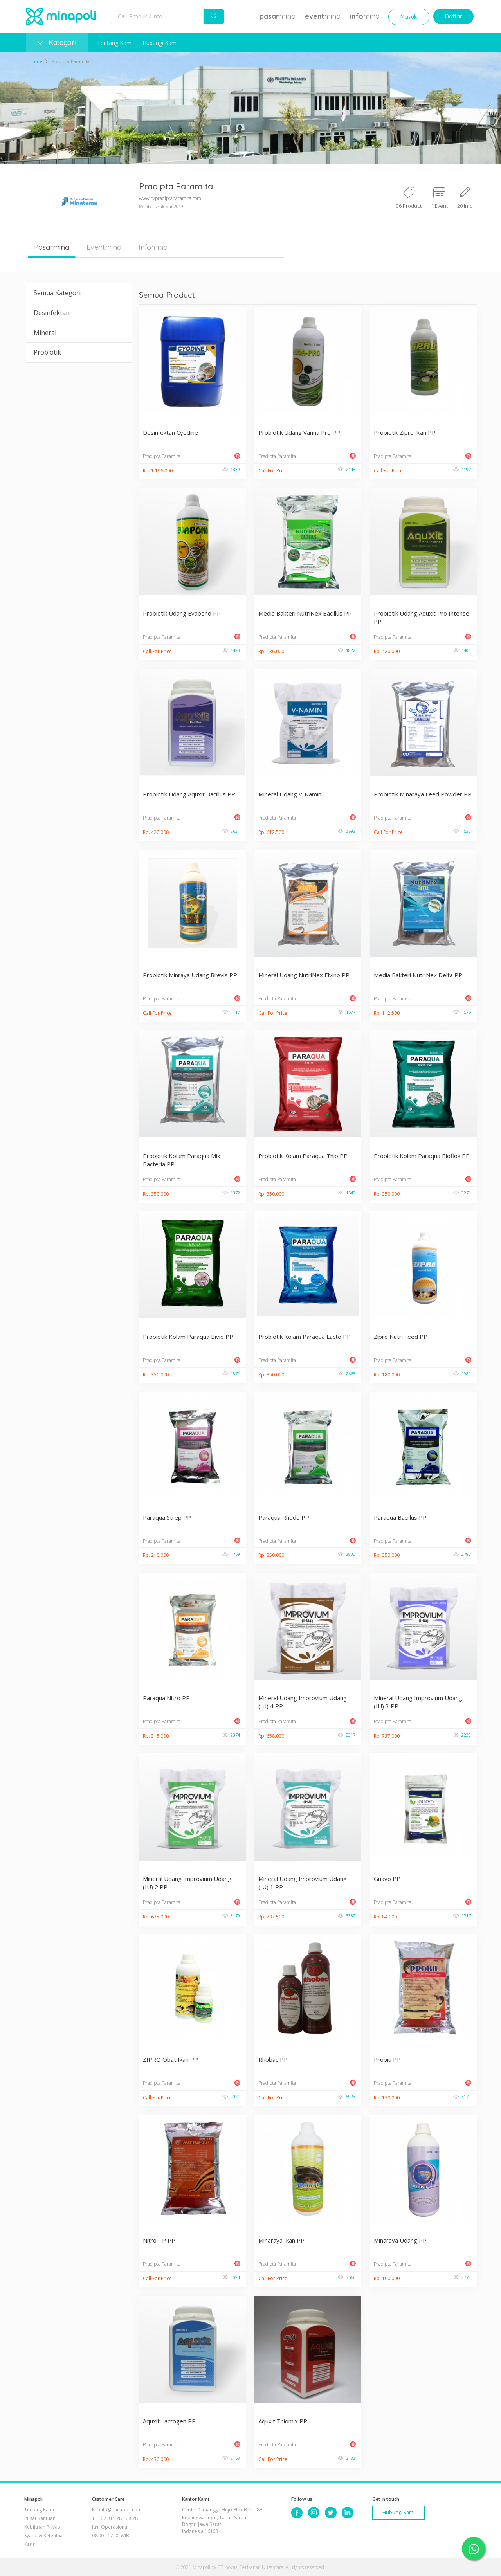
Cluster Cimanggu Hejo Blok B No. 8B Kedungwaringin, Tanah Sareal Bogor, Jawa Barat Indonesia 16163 (222, 2520)
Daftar (453, 16)
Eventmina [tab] (104, 247)
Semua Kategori (57, 292)
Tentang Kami (115, 43)
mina (278, 16)
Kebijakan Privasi (42, 2527)
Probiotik (47, 352)
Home (35, 61)
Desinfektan (52, 312)
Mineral (45, 332)
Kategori (57, 42)
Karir (29, 2544)
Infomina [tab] (153, 247)
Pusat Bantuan (40, 2518)
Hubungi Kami (160, 43)
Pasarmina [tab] (51, 247)
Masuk (408, 16)
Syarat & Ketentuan (44, 2535)
